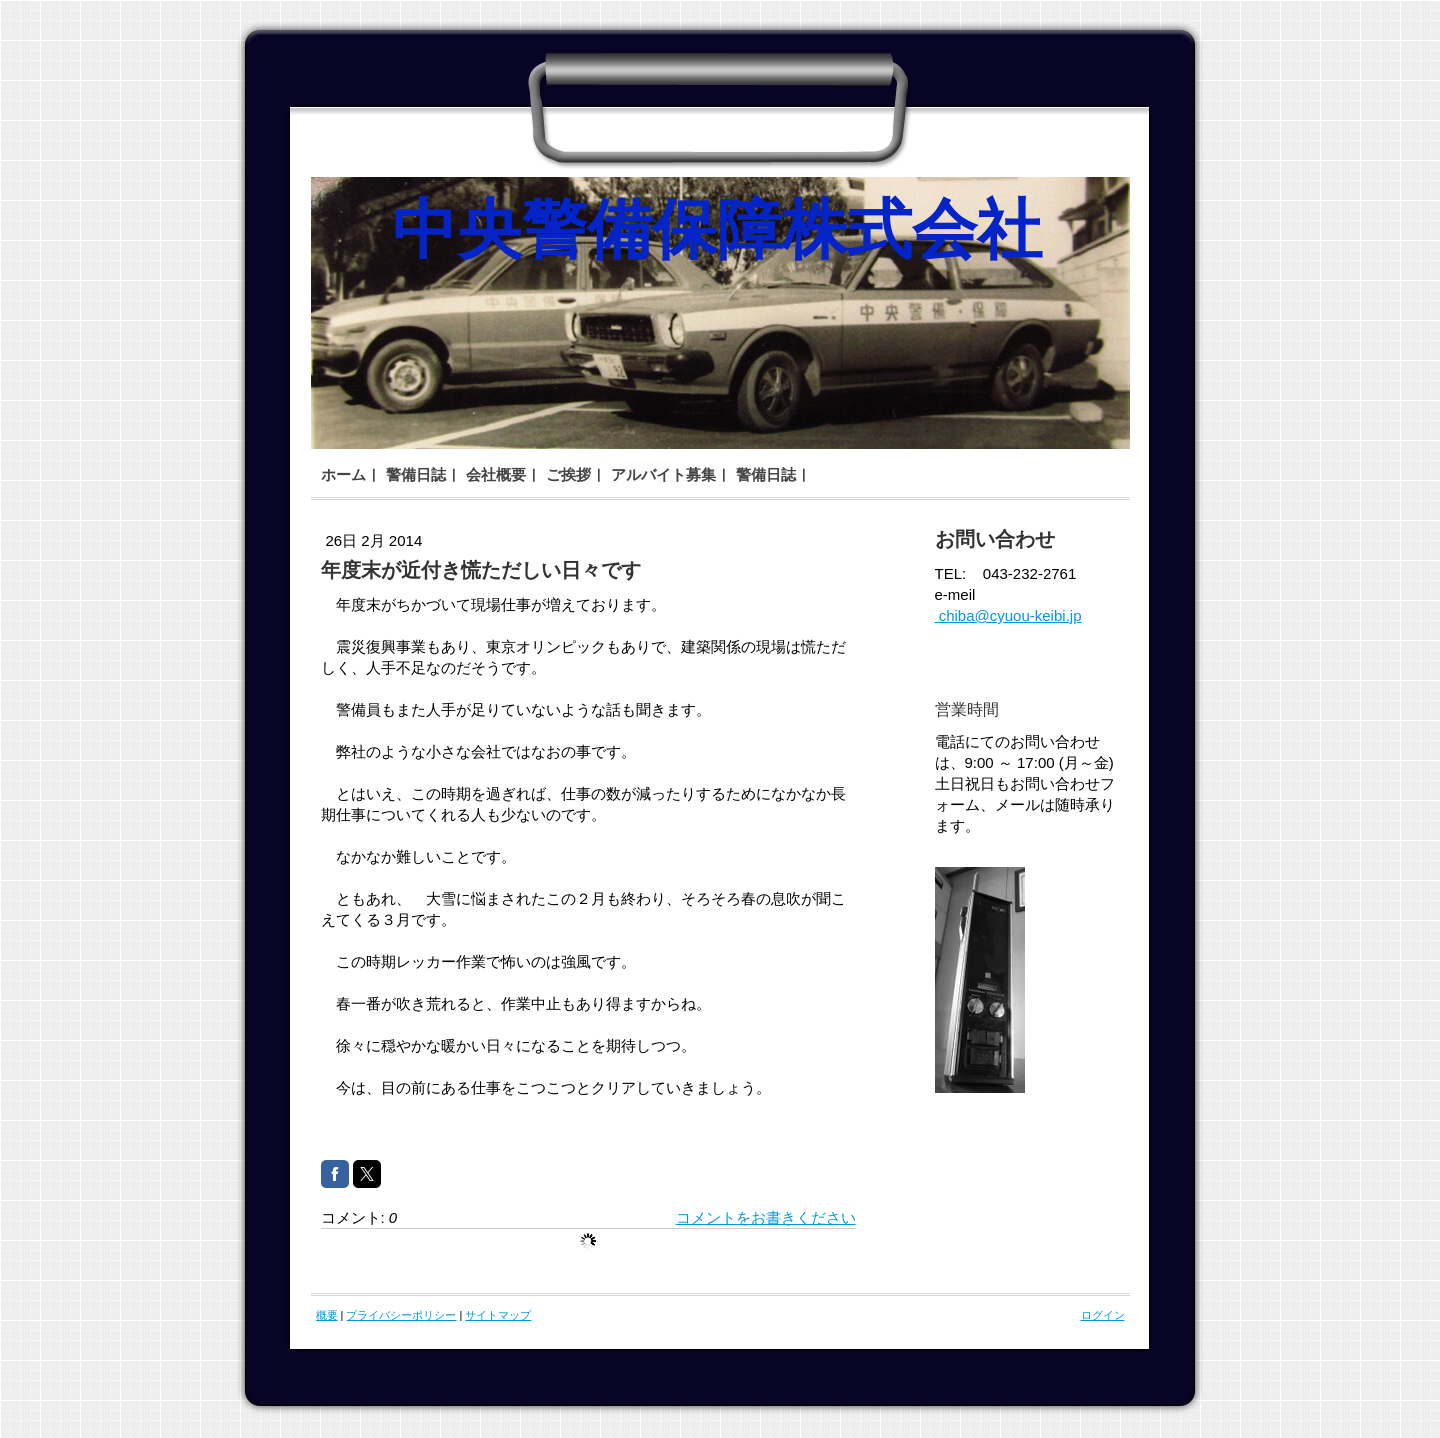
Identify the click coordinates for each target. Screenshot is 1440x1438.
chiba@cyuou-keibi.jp (1008, 615)
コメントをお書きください (766, 1217)
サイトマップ (498, 1315)
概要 (327, 1315)
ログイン (1103, 1315)
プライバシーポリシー (401, 1315)
